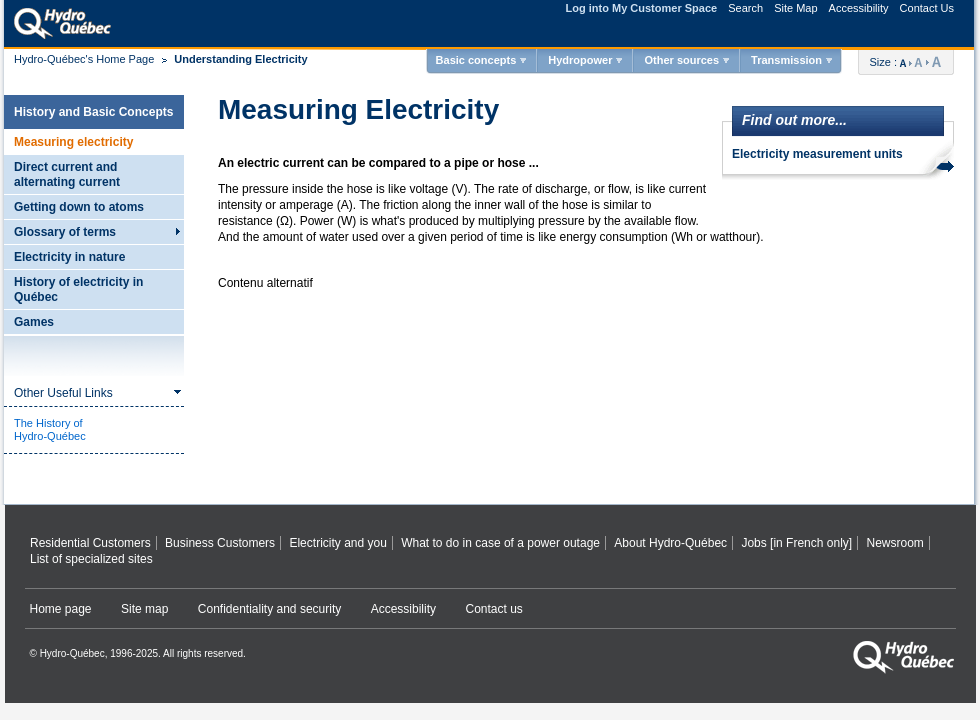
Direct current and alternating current (67, 174)
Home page (61, 609)
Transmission (786, 60)
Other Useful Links (63, 393)
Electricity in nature (69, 257)
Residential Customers (90, 543)
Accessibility (859, 8)
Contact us (494, 609)
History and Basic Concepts (93, 112)
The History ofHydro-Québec (50, 429)
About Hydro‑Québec (670, 543)
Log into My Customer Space (642, 8)
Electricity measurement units (817, 154)
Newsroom (894, 543)
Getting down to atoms (79, 207)
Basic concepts (476, 60)
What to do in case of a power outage (500, 543)
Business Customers (220, 543)
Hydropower (580, 60)
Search (745, 8)
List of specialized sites (91, 559)
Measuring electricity (73, 142)
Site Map (795, 8)
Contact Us (927, 8)
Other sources (681, 60)
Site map (144, 609)
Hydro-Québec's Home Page (84, 59)
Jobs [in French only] (796, 543)
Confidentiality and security (269, 609)
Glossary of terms (65, 232)
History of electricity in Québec (78, 289)
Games (34, 322)
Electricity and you (337, 543)
